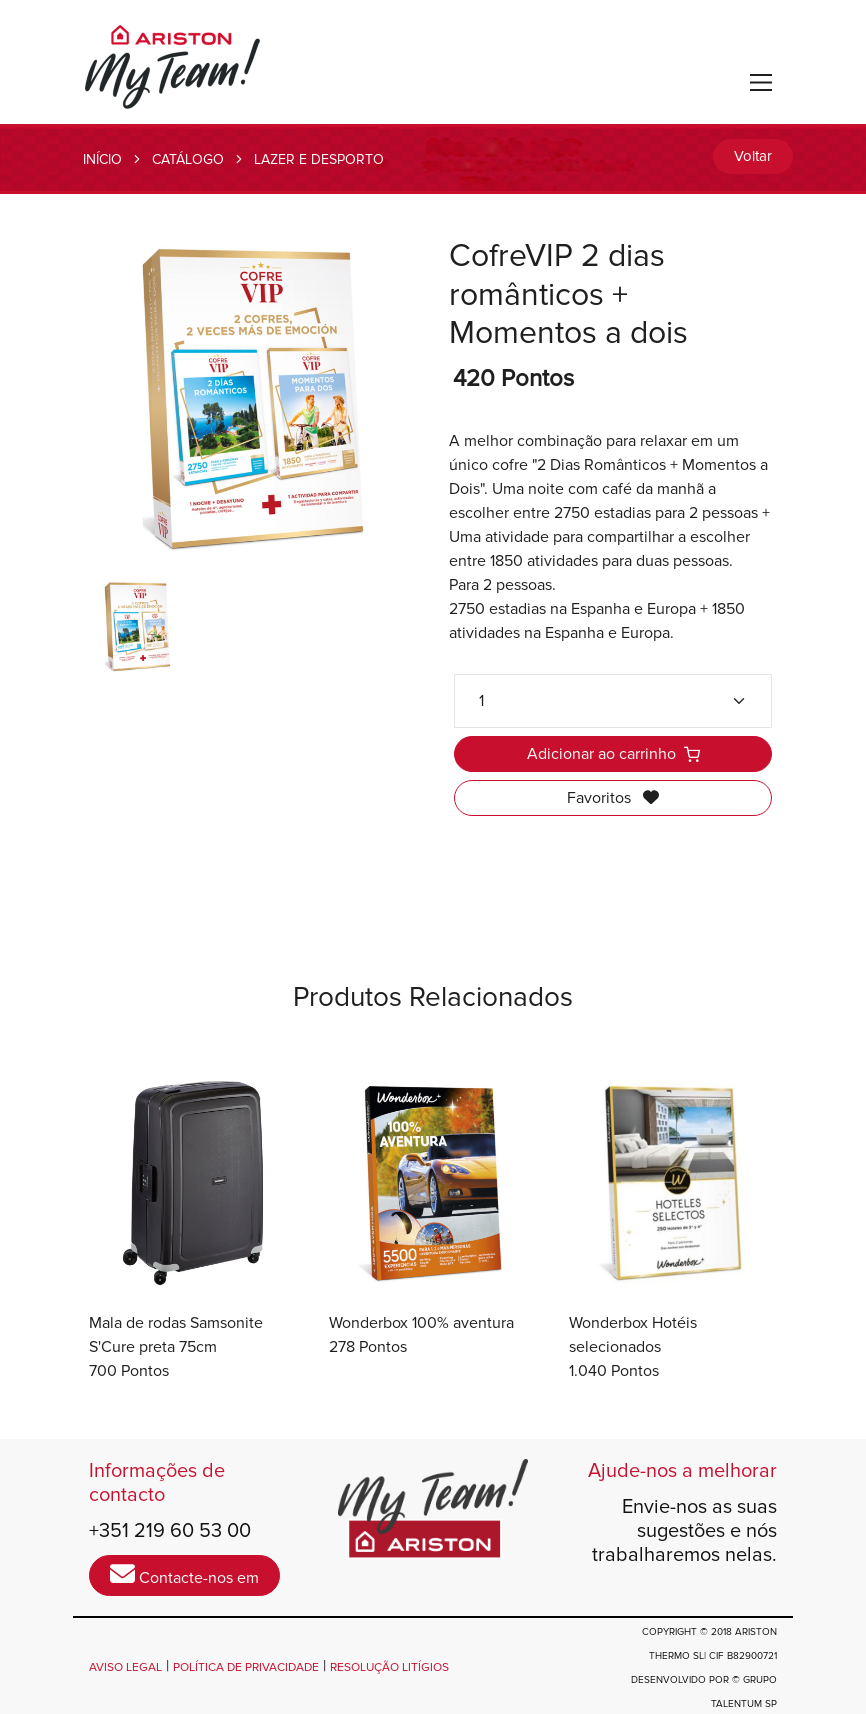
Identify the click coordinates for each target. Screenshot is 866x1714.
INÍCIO (102, 159)
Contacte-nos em (184, 1574)
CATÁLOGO (188, 159)
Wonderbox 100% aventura (421, 1323)
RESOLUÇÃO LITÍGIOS (389, 1667)
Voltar (753, 156)
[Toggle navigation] (761, 82)
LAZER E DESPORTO (319, 159)
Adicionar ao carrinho (613, 754)
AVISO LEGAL (125, 1667)
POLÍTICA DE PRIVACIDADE (246, 1667)
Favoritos (613, 798)
